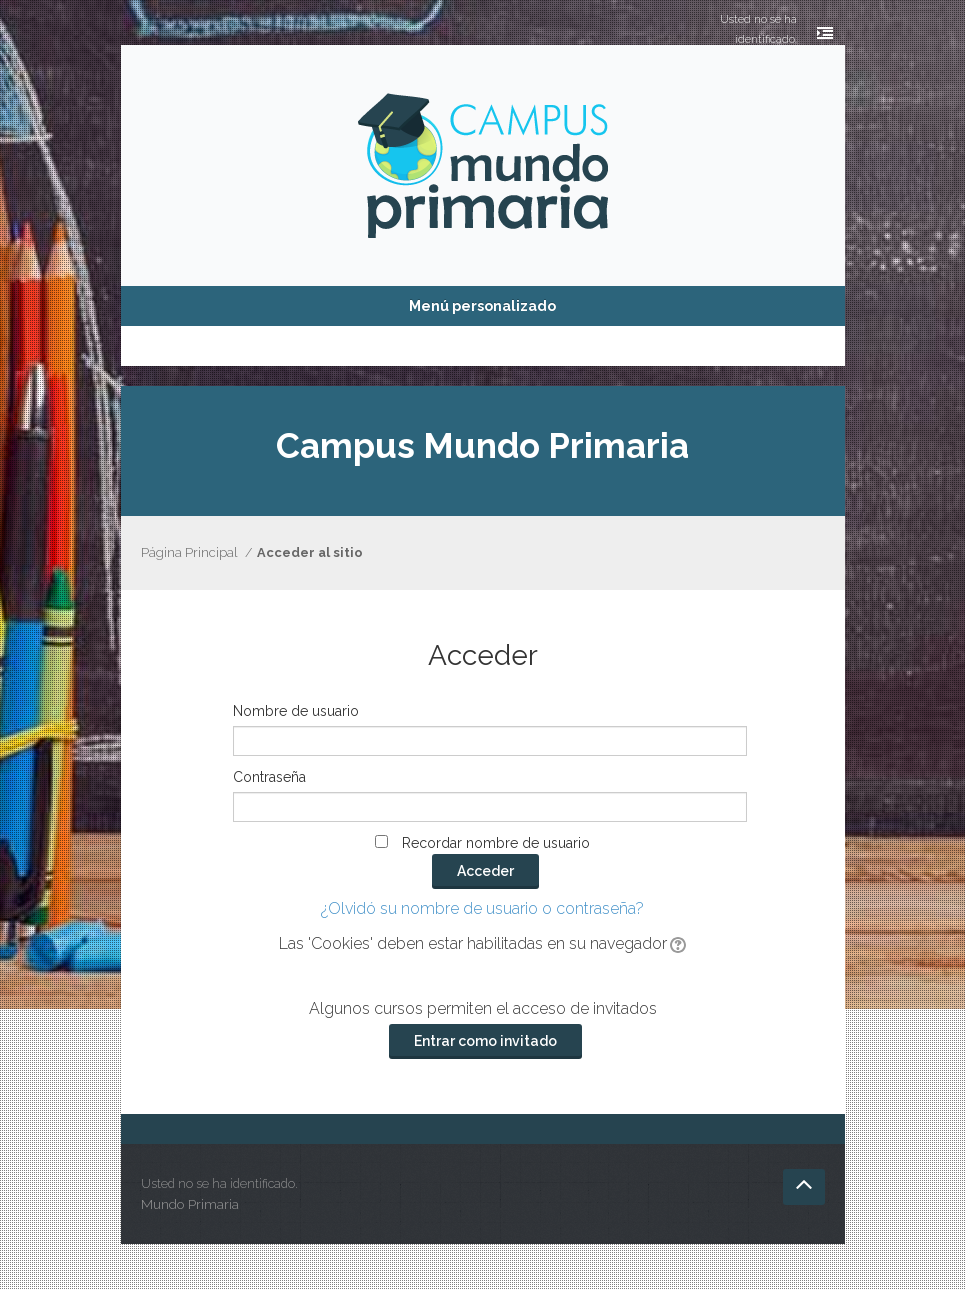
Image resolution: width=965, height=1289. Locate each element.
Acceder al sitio (310, 552)
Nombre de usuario (296, 711)
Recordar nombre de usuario (496, 843)
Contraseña (269, 777)
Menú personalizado (482, 306)
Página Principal (189, 552)
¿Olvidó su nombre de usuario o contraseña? (482, 908)
